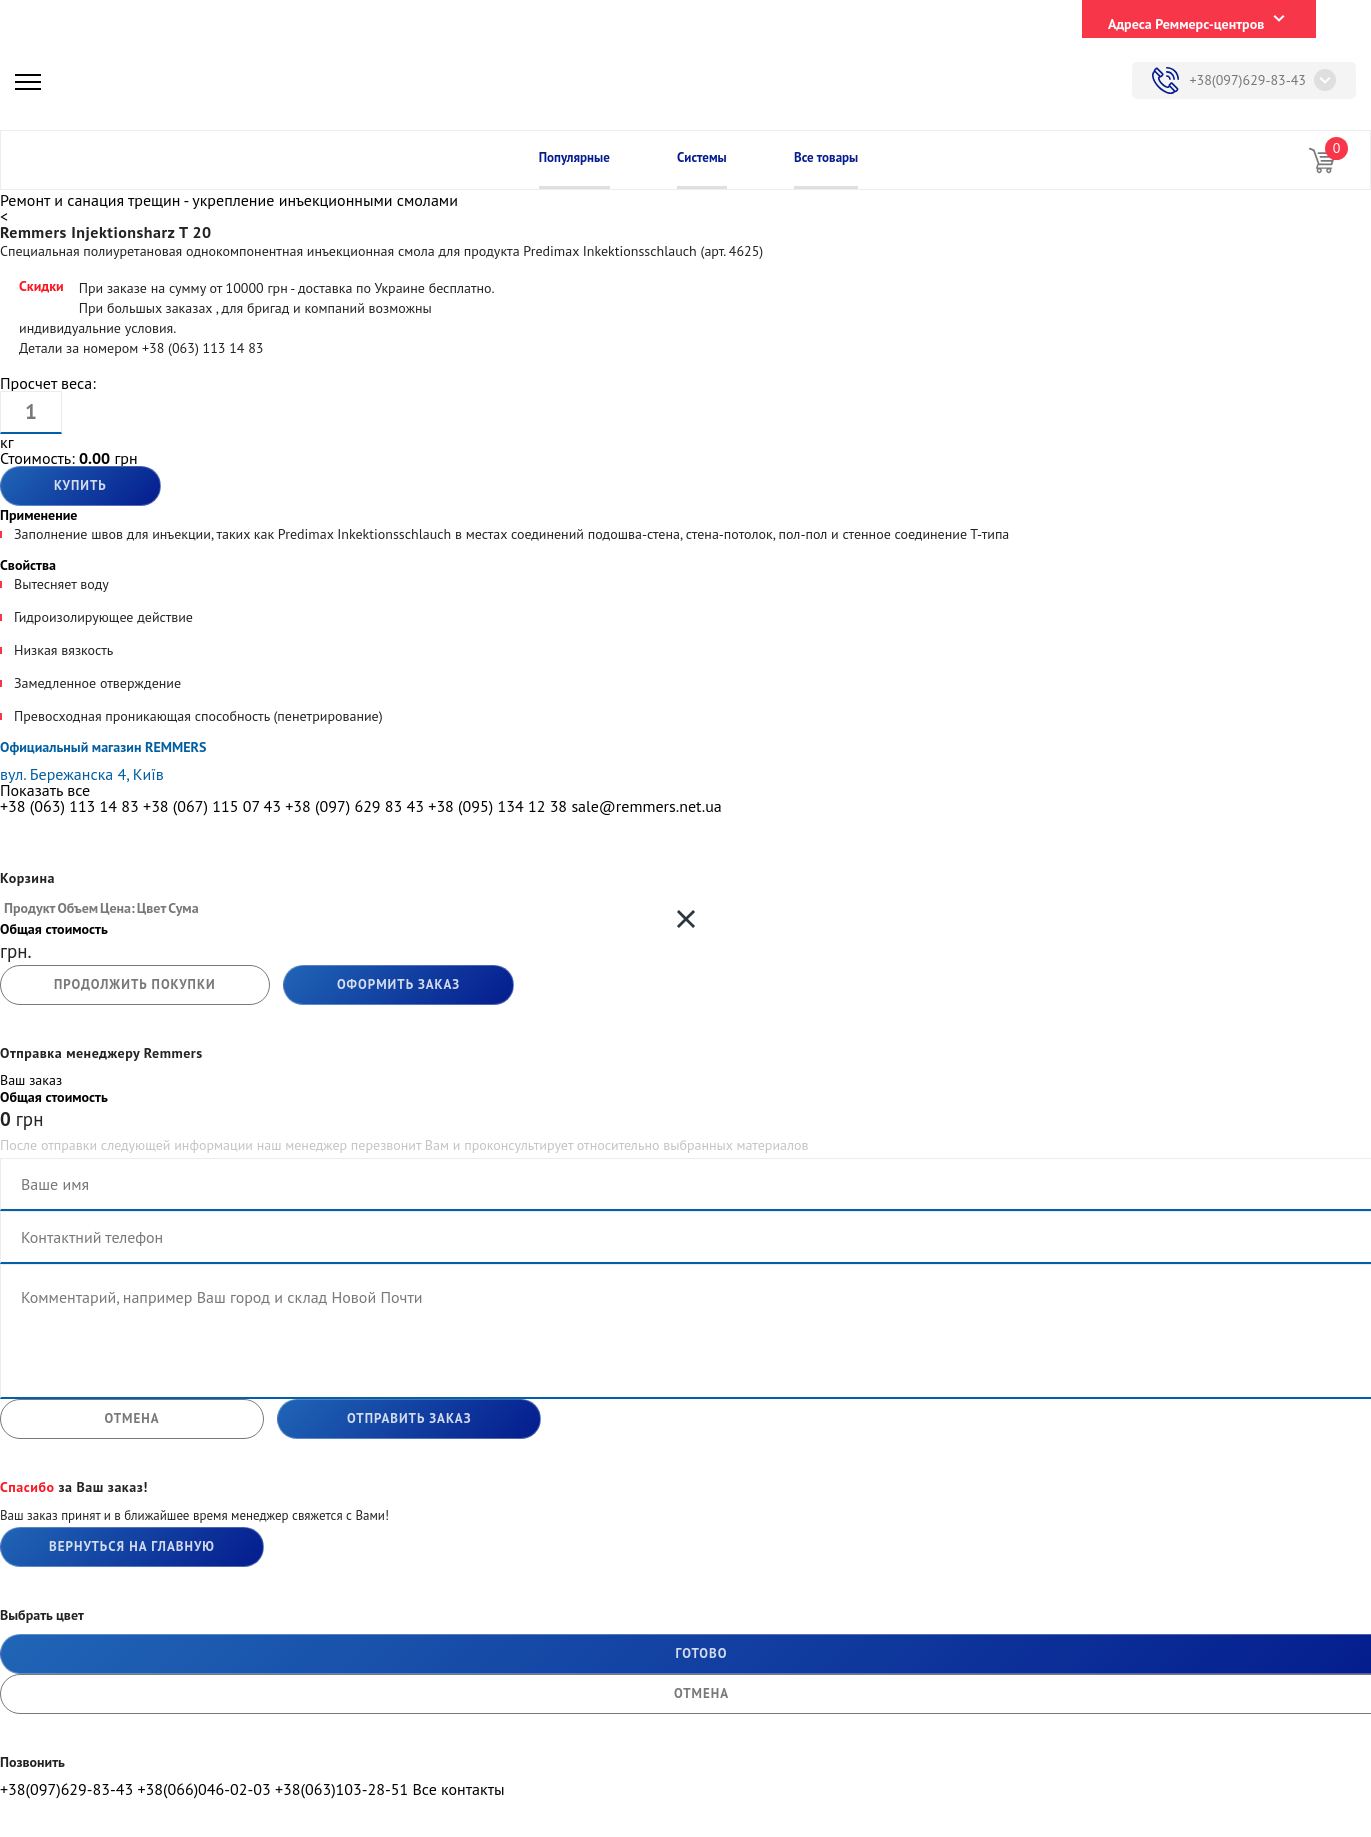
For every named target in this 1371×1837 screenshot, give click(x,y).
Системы (702, 157)
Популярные (574, 157)
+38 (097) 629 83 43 (354, 806)
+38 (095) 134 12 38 (497, 806)
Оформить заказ (398, 984)
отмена (131, 1418)
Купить (80, 485)
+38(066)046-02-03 (203, 1789)
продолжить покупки (135, 984)
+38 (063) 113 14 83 (69, 806)
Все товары (826, 157)
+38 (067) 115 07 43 (212, 806)
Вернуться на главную (132, 1546)
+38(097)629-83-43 (1247, 80)
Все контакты (458, 1789)
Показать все (45, 790)
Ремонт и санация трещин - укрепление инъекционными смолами (229, 200)
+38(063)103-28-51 (341, 1789)
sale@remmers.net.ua (646, 806)
